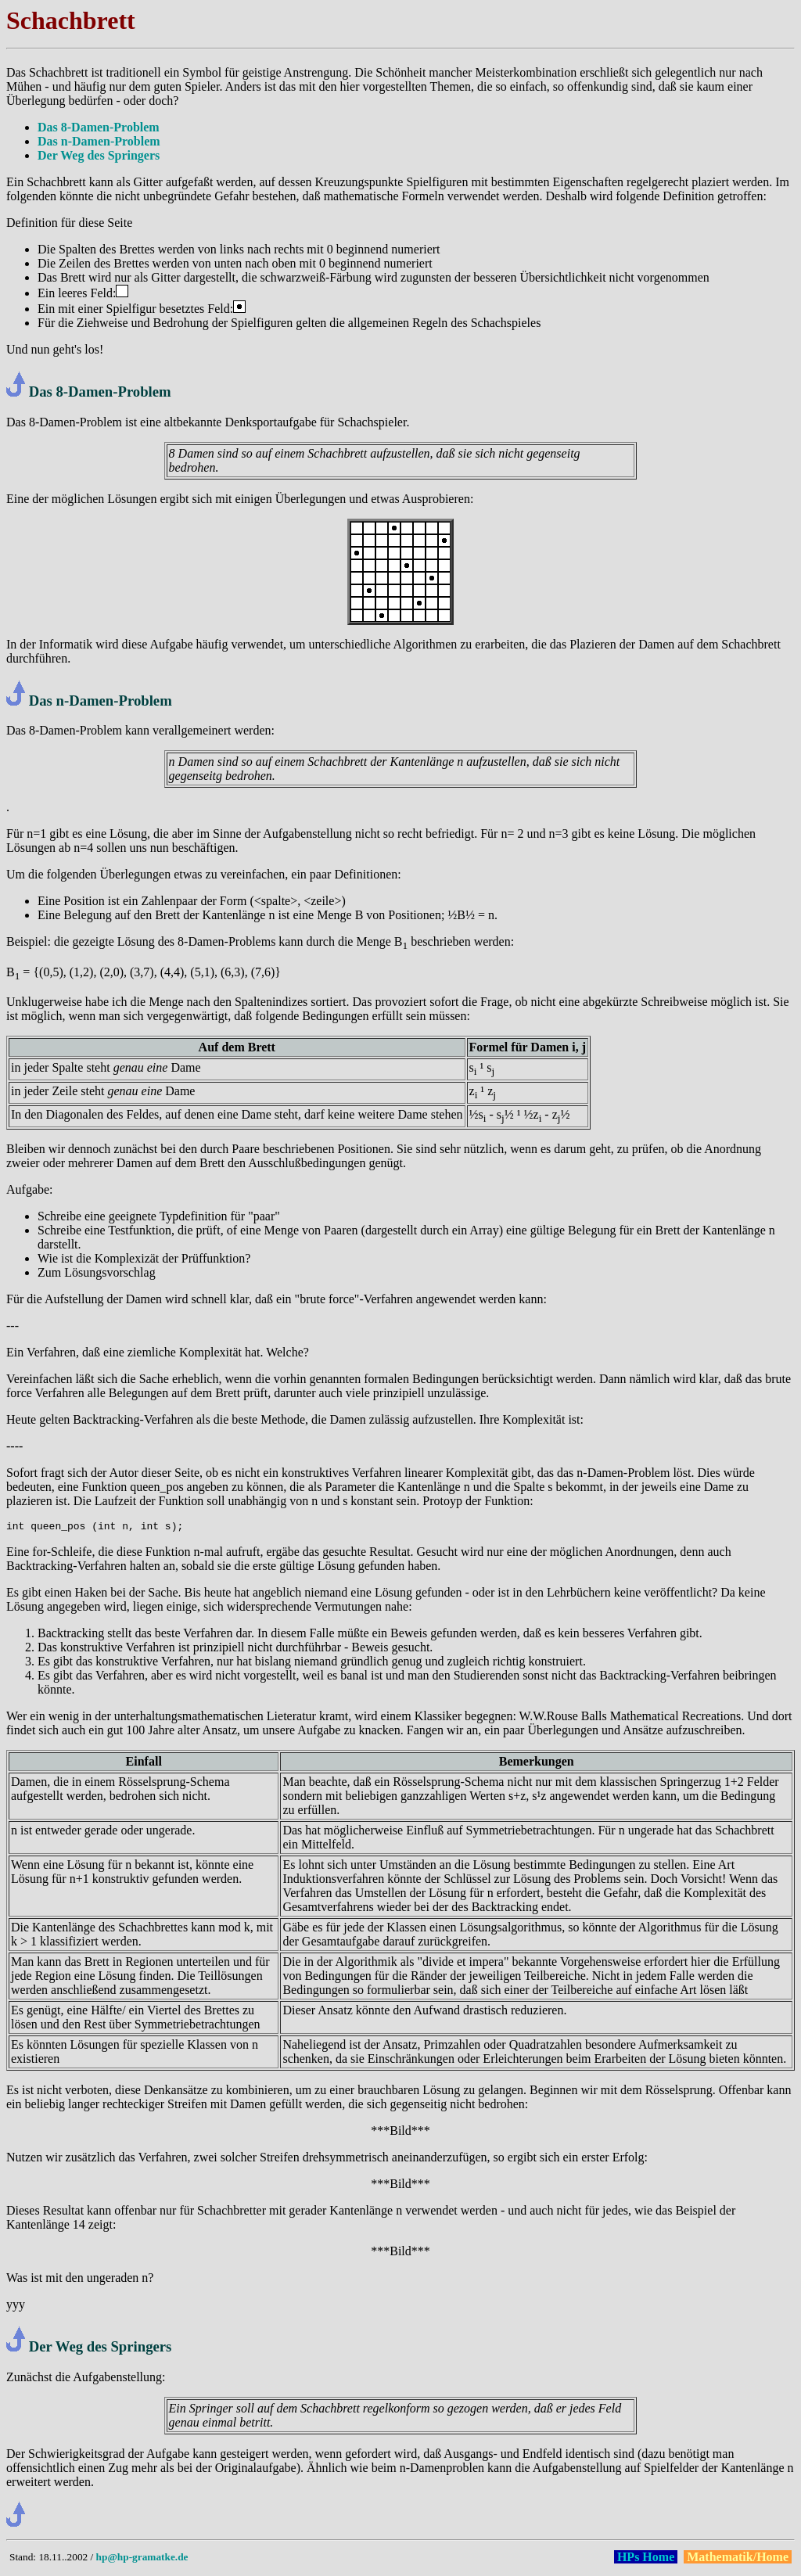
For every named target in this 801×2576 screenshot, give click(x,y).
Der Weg (56, 2349)
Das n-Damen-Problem (99, 141)
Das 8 (46, 391)
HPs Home (645, 2559)
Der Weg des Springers (99, 155)
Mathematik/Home (738, 2559)
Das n (46, 700)
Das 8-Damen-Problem (99, 127)
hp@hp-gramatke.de (142, 2559)
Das (16, 72)
